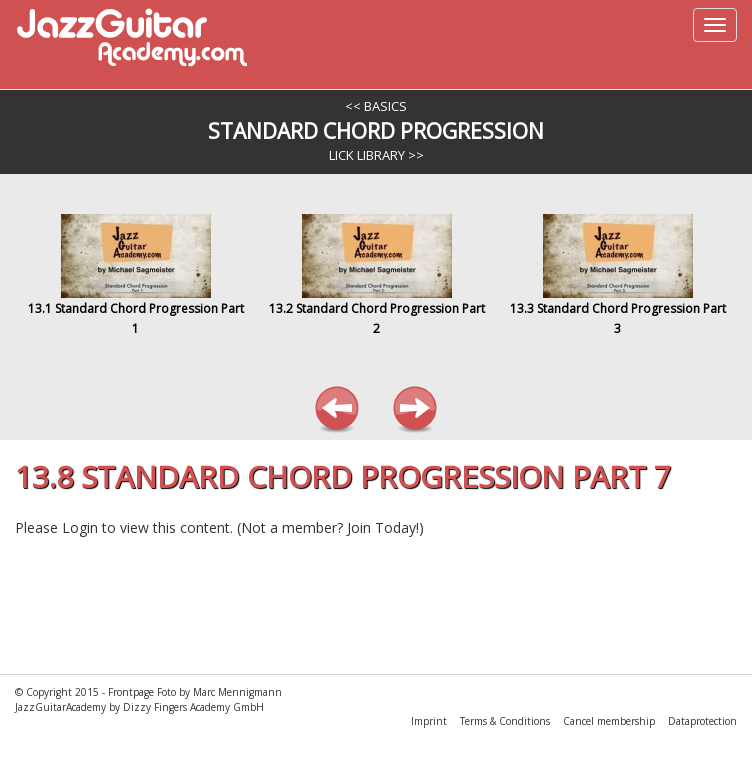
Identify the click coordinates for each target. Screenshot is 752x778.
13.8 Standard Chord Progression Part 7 (343, 476)
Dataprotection (702, 721)
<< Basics (376, 106)
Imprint (430, 721)
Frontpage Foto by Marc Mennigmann (195, 692)
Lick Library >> (376, 155)
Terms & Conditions (506, 721)
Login (80, 527)
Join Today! (383, 527)
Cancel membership (610, 721)
